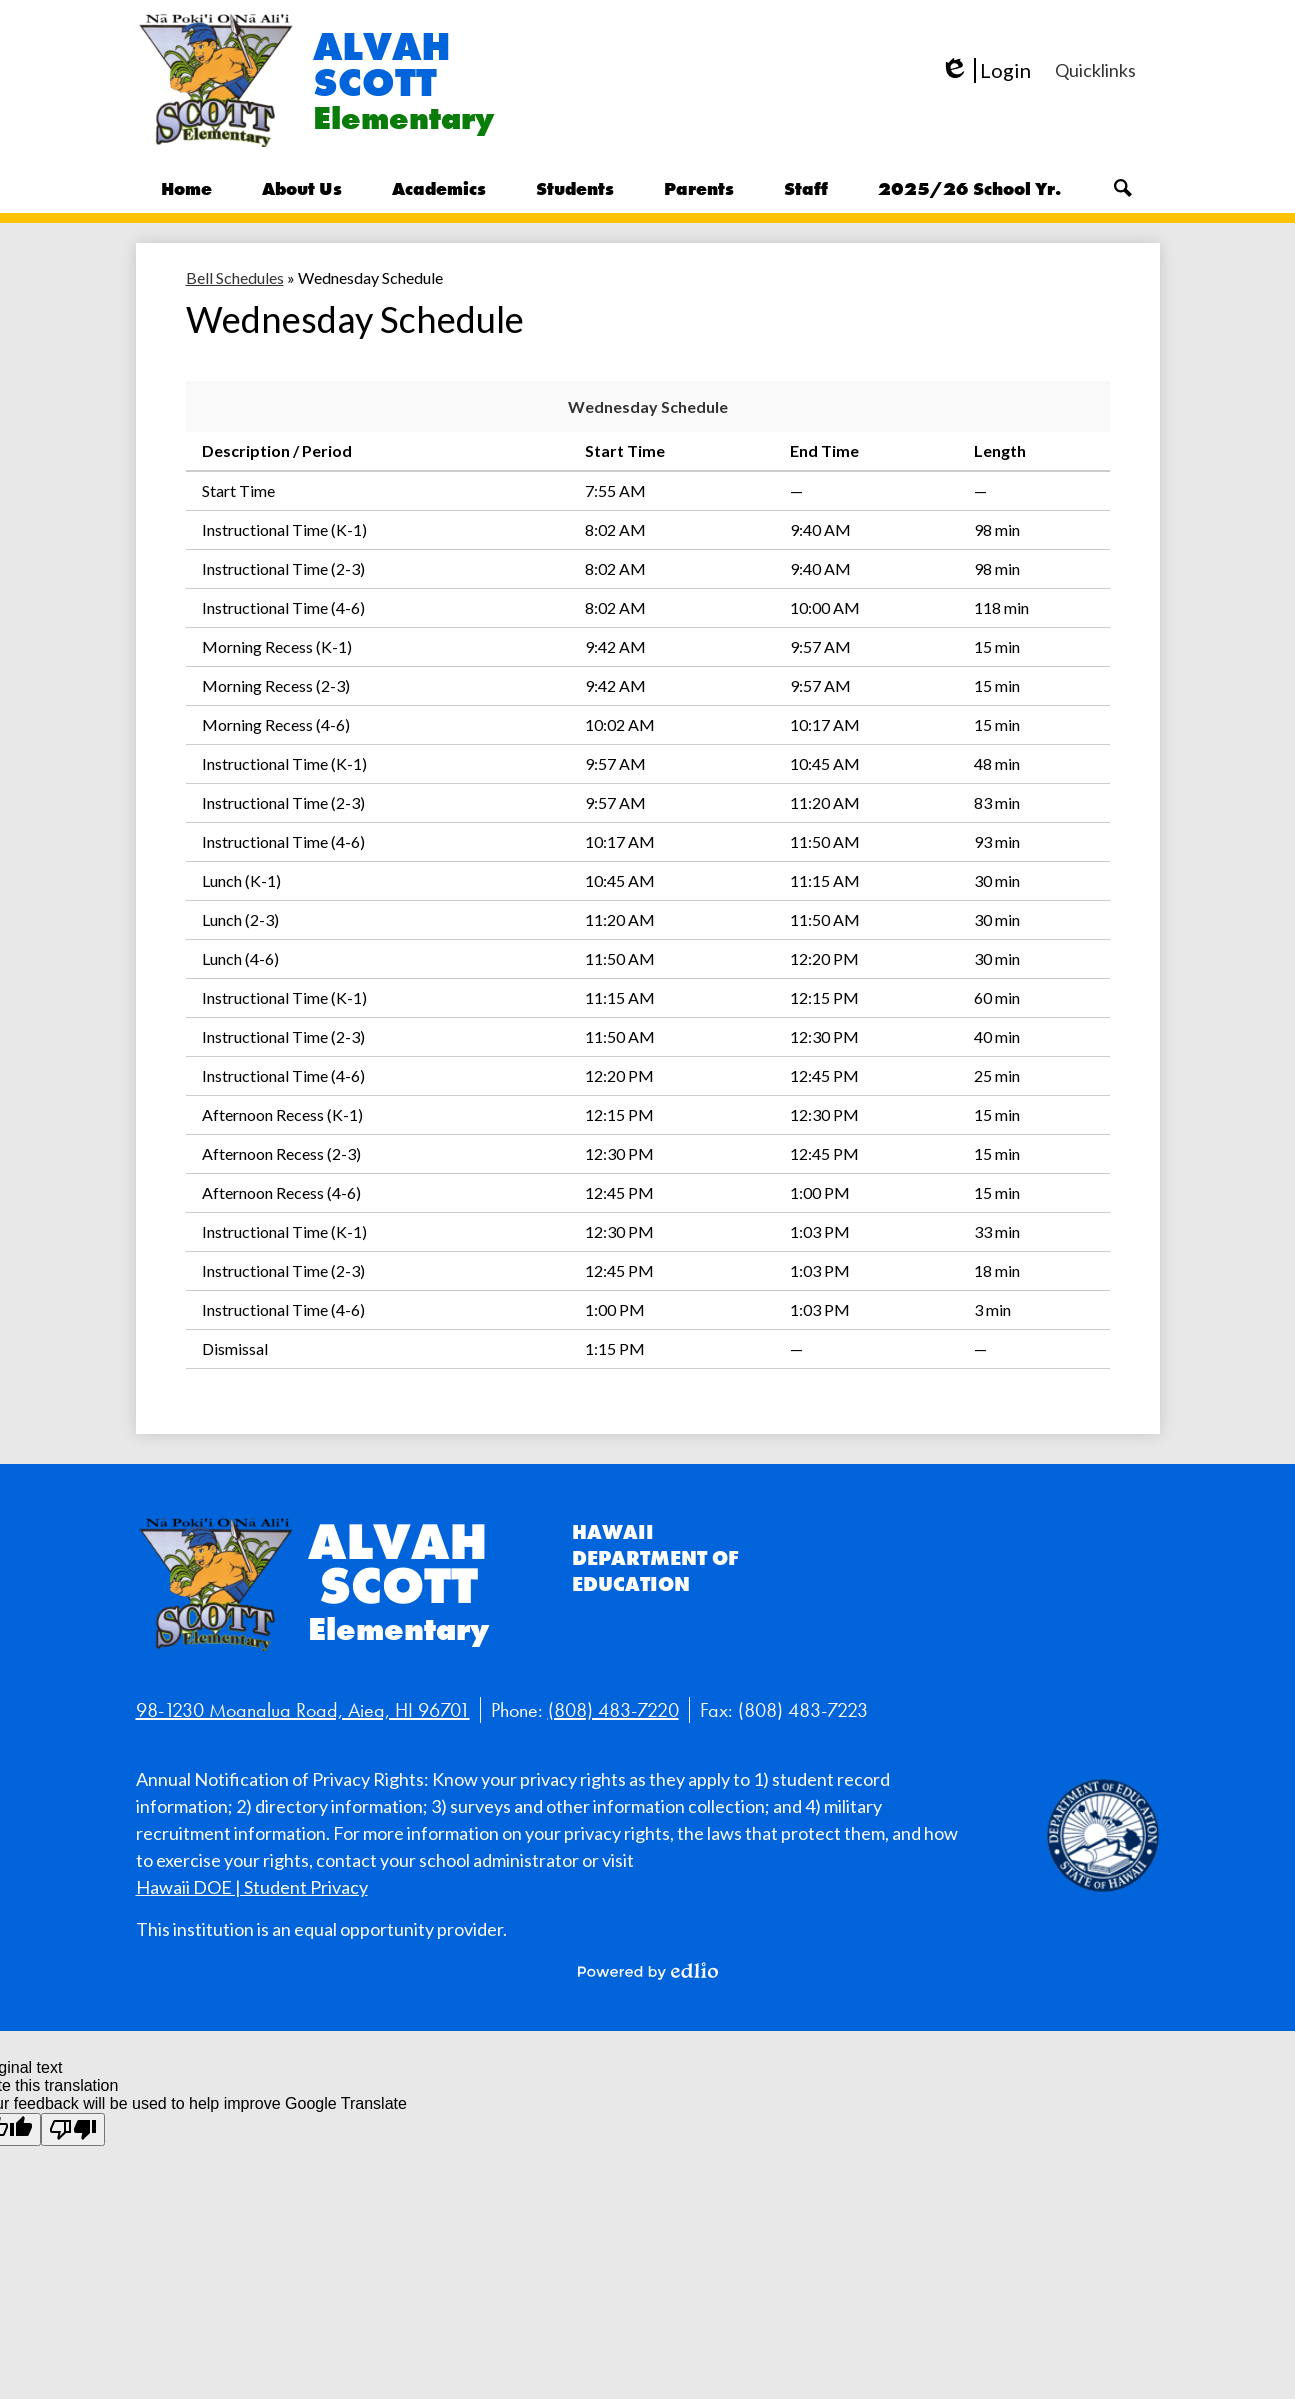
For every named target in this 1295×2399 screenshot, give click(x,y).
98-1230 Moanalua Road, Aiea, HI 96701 (303, 1710)
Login (985, 70)
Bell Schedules (235, 277)
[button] (302, 188)
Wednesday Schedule (648, 406)
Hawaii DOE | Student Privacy (252, 1887)
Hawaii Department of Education (655, 1558)
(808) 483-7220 (613, 1710)
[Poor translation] (73, 2129)
